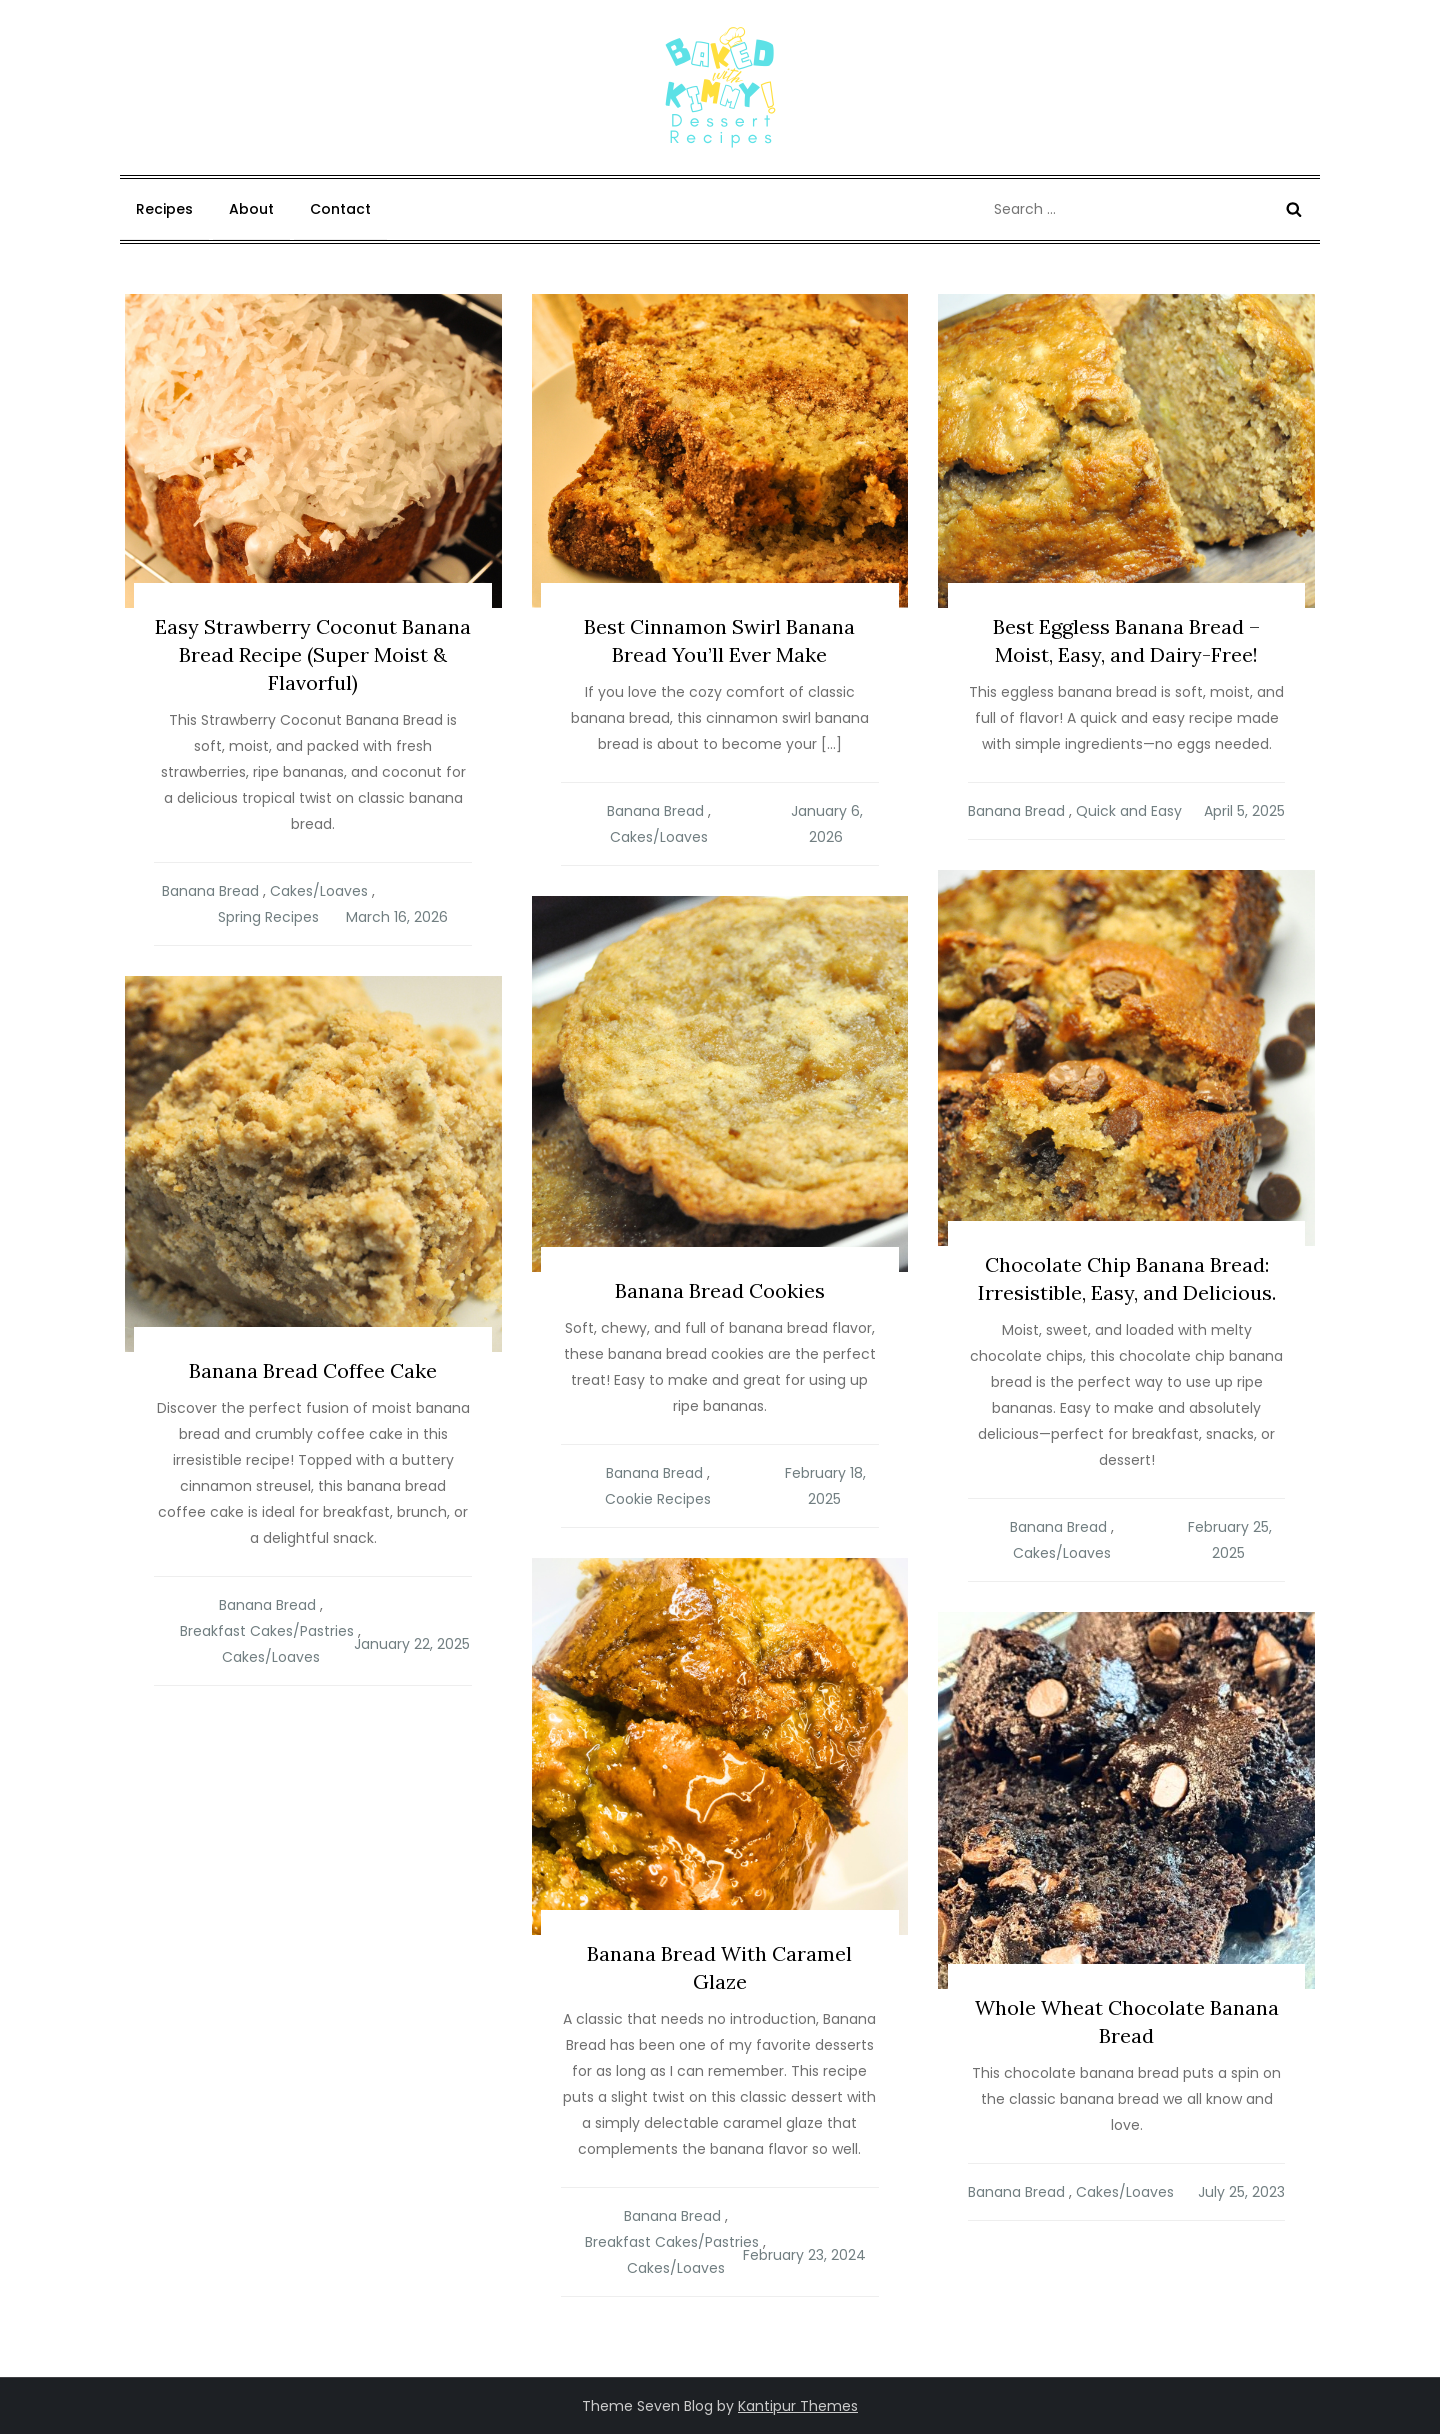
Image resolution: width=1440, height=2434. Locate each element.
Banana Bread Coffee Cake (313, 1370)
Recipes (164, 209)
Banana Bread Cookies (720, 1290)
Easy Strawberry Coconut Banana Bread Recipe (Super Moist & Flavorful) (313, 654)
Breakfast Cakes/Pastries (267, 1631)
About (251, 209)
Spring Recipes (268, 917)
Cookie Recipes (658, 1499)
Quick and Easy (1129, 811)
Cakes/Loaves (319, 891)
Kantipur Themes (798, 2406)
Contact (340, 209)
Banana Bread (210, 891)
